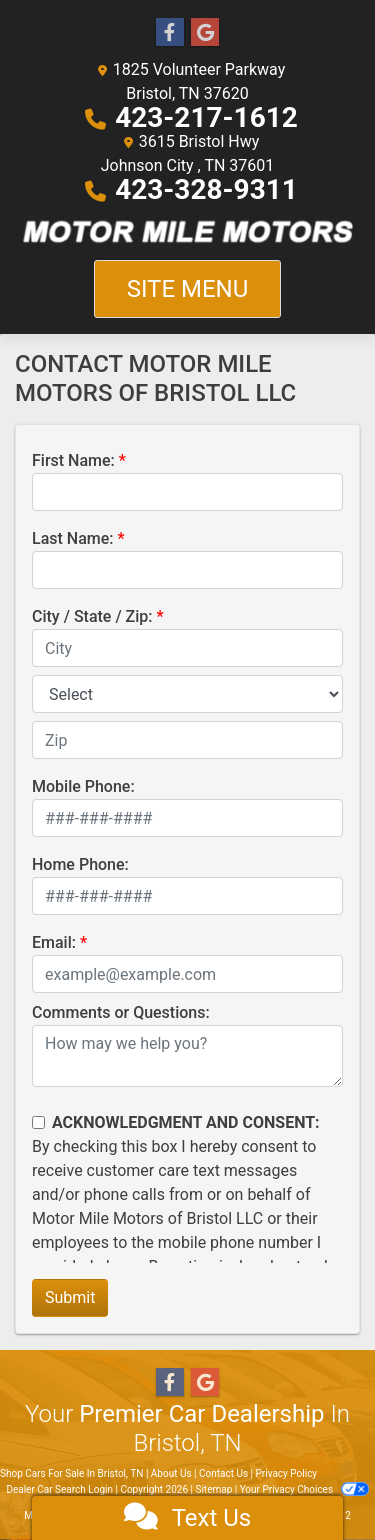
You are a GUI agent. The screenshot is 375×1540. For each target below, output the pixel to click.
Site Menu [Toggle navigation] (188, 289)
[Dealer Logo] (187, 231)
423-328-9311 (206, 189)
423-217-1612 (206, 117)
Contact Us (223, 1473)
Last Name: (73, 538)
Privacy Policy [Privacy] (287, 1473)
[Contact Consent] (38, 1122)
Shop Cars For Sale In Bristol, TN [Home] (71, 1473)
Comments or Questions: (121, 1012)
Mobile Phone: (83, 786)
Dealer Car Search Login (59, 1489)
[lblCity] (187, 648)
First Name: (73, 460)
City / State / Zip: (92, 616)
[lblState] (187, 694)
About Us (171, 1473)
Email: (54, 942)
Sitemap (213, 1489)
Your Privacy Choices (304, 1489)
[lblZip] (187, 740)
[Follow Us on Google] (205, 33)
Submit (70, 1297)
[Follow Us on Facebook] (170, 33)
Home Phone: (80, 864)
